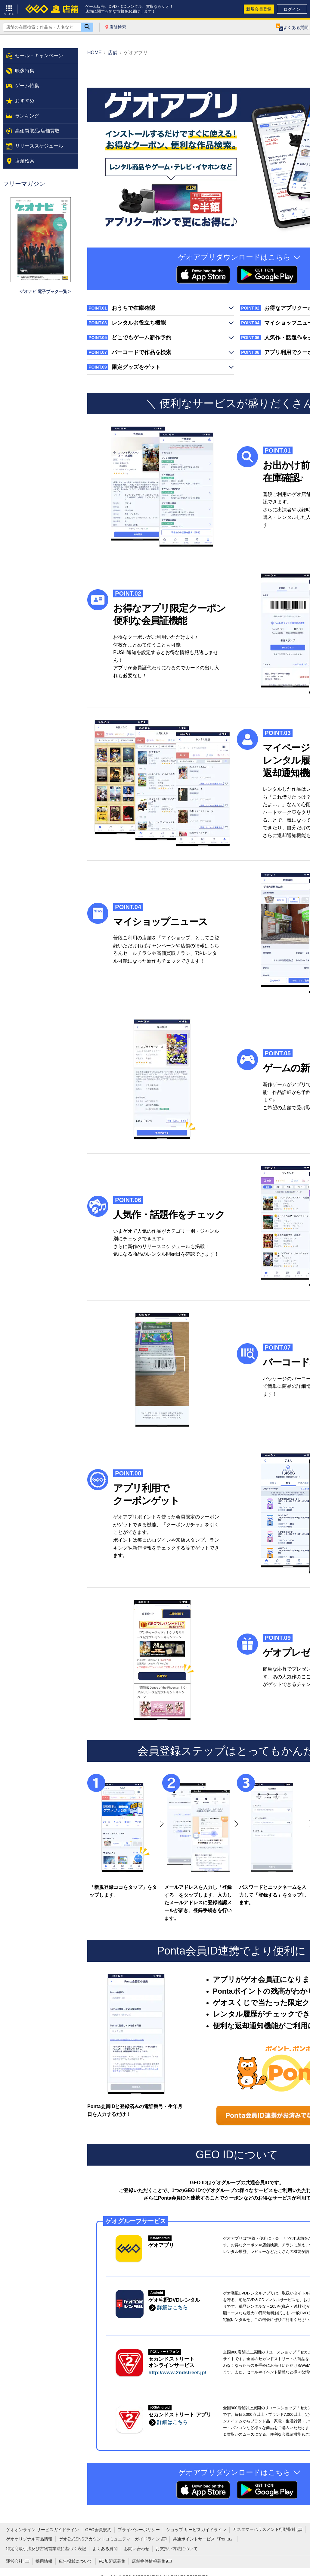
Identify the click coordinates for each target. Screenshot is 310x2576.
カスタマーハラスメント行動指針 (264, 2529)
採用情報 (44, 2561)
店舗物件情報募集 (149, 2561)
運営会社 (14, 2561)
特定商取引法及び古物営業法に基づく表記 (46, 2548)
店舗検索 (117, 27)
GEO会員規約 (98, 2529)
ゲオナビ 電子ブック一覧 (43, 291)
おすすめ (24, 100)
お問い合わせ (136, 2548)
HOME (94, 52)
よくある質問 (105, 2548)
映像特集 (24, 70)
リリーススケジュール (39, 145)
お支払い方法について (177, 2548)
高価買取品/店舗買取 (37, 130)
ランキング (27, 115)
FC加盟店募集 (112, 2561)
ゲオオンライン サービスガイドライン (42, 2529)
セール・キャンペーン (39, 55)
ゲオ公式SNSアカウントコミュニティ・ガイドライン (109, 2539)
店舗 (112, 52)
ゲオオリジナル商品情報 (29, 2539)
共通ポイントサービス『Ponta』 (203, 2539)
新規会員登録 (258, 9)
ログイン (292, 9)
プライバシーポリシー (139, 2529)
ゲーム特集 (27, 85)
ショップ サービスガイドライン (196, 2529)
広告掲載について (75, 2561)
